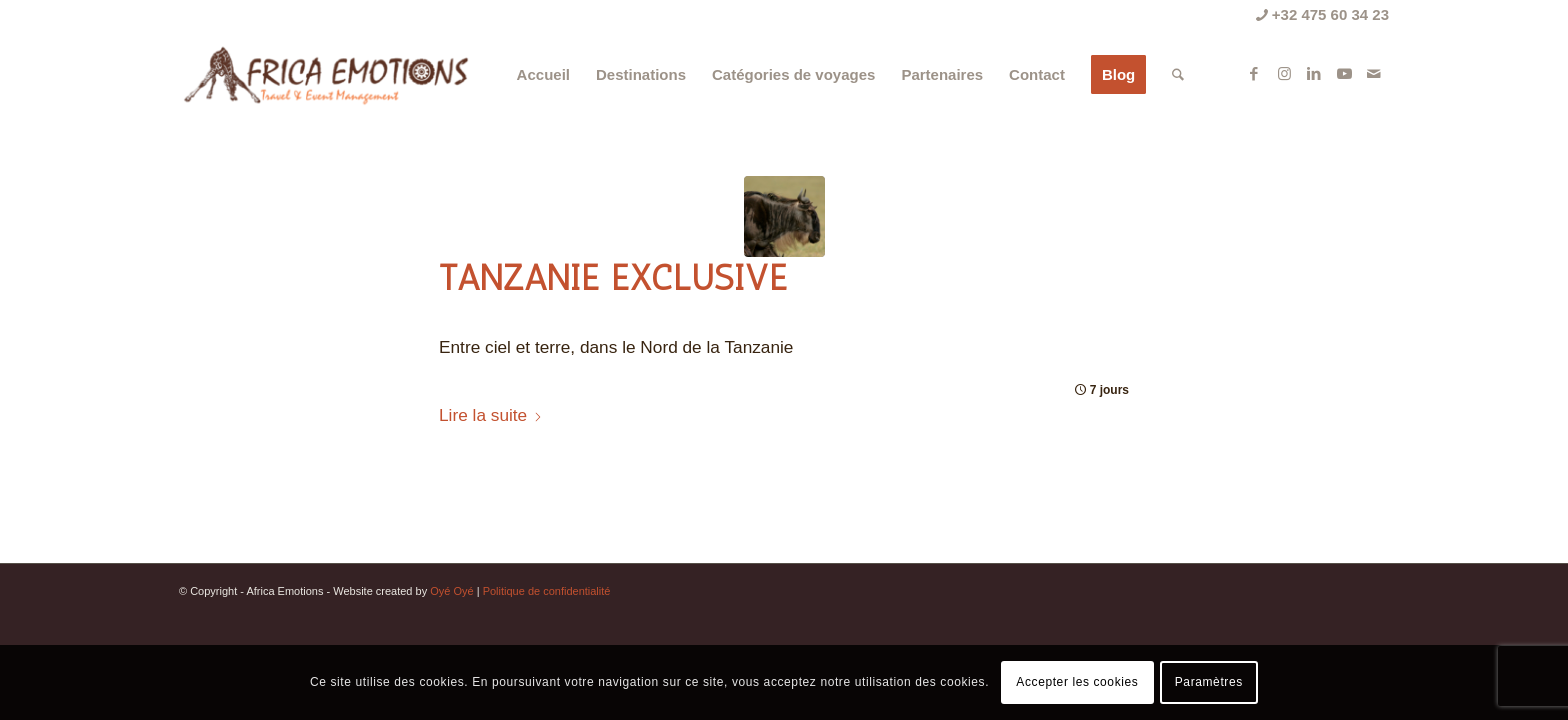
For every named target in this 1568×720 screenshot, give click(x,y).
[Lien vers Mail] (1374, 74)
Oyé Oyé (451, 591)
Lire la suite (491, 415)
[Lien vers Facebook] (1254, 74)
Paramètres (1209, 682)
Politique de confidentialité (547, 591)
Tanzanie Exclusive (613, 278)
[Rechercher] (1178, 75)
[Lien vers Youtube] (1344, 74)
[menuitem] (543, 75)
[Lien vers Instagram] (1284, 74)
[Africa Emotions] (325, 75)
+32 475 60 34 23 (1322, 14)
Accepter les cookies (1077, 682)
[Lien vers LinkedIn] (1314, 74)
